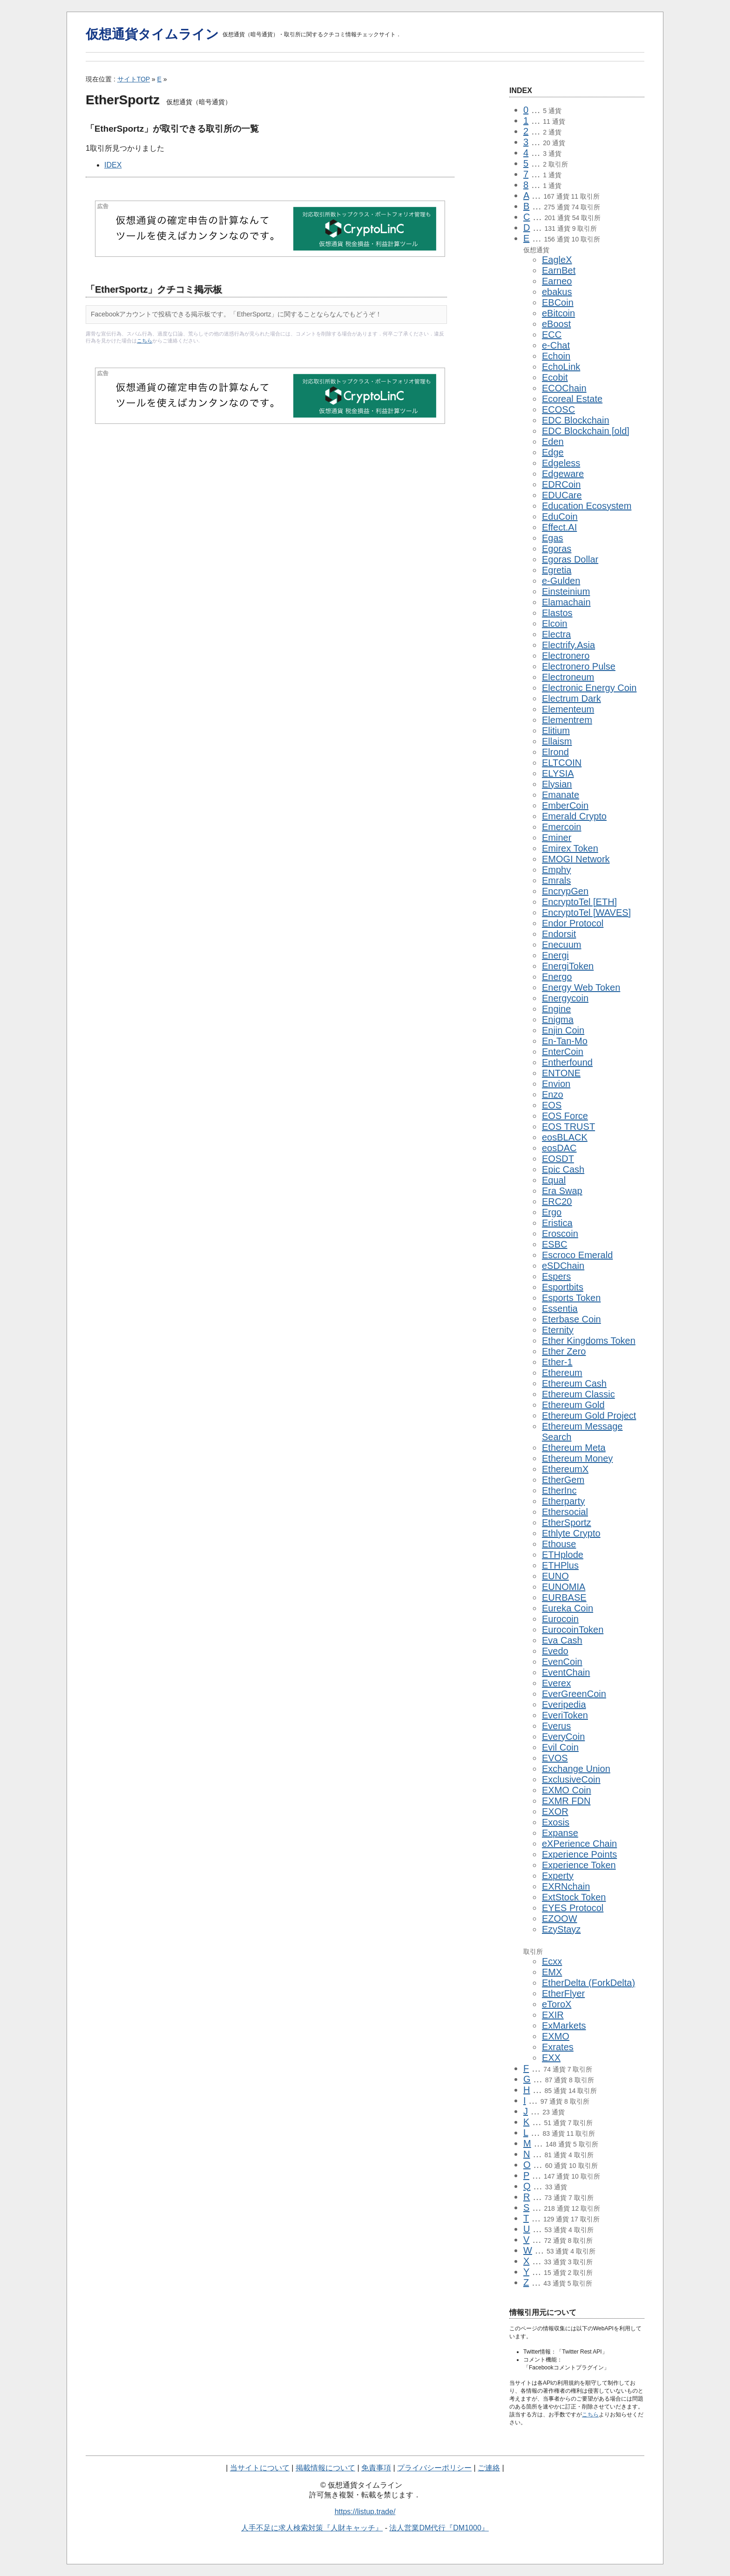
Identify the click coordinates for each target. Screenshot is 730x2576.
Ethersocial (565, 1512)
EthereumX (565, 1469)
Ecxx (552, 1961)
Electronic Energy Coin (589, 688)
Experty (558, 1876)
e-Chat (556, 345)
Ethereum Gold (573, 1405)
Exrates (558, 2047)
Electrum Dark (571, 698)
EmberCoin (565, 805)
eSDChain (563, 1266)
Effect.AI (559, 527)
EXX (551, 2058)
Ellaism (557, 741)
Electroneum (568, 677)
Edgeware (563, 474)
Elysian (557, 784)
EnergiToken (568, 966)
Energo (557, 977)
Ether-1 (557, 1362)
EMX (552, 1972)
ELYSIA (558, 773)
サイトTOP (133, 79)
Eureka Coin (567, 1608)
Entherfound (567, 1062)
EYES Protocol (572, 1908)
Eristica (557, 1223)
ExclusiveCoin (571, 1779)
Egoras (556, 548)
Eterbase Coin (571, 1319)
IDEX (113, 165)
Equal (554, 1180)
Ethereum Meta (574, 1447)
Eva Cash (562, 1640)
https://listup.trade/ (365, 2512)
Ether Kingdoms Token (588, 1340)
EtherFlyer (563, 1993)
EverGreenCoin (574, 1694)
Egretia (556, 570)
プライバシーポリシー (434, 2468)
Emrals (556, 880)
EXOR (555, 1811)
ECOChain (564, 388)
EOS (551, 1105)
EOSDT (558, 1159)
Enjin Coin (563, 1030)
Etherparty (563, 1501)
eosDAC (559, 1148)
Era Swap (562, 1191)
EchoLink (561, 367)
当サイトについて (260, 2468)
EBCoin (558, 302)
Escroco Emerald (577, 1255)
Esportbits (562, 1287)
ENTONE (561, 1073)
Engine (556, 1009)
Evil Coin (560, 1747)
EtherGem (563, 1480)
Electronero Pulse (578, 666)
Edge (553, 452)
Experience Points (579, 1854)
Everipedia (564, 1704)
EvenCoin (562, 1662)
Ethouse (559, 1544)
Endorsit (559, 934)
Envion (556, 1084)
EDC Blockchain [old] (585, 431)
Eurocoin (560, 1619)
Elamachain (566, 602)
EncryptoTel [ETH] (579, 902)
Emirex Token (570, 848)
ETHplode (562, 1555)
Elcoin (554, 623)
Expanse (560, 1833)
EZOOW (559, 1918)
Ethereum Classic (578, 1394)
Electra (556, 634)
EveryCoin (563, 1736)
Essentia (560, 1308)
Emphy (556, 870)
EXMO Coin (566, 1790)
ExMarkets (564, 2025)
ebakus (557, 292)
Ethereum (562, 1373)
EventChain (566, 1672)
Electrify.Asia (568, 645)
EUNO (555, 1576)
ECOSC (558, 409)
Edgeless (561, 463)
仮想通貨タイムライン (152, 34)
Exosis (555, 1822)
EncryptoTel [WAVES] (586, 912)
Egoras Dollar (570, 559)
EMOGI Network (576, 859)
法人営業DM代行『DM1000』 (438, 2528)
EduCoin (560, 516)
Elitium (556, 730)
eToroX (556, 2004)
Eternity (558, 1330)
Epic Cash (563, 1169)
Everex (556, 1683)
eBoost (556, 324)
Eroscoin (560, 1233)
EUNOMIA (563, 1587)
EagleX (557, 260)
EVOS (555, 1758)
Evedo (555, 1651)
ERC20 (557, 1201)
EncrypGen (565, 891)
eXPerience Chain (579, 1843)
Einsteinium (566, 591)
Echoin (556, 356)
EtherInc (559, 1490)
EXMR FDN (566, 1801)
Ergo (551, 1212)
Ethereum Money (577, 1458)
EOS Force (565, 1116)
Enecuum (561, 944)
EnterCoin (562, 1051)
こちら (144, 340)
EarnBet (558, 270)
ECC (551, 334)
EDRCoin (561, 484)
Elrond (555, 752)
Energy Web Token (581, 987)
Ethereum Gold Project (589, 1415)
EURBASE (564, 1597)
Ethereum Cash (574, 1383)
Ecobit (555, 377)
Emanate (560, 795)
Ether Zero (564, 1351)
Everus (556, 1726)
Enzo (552, 1094)
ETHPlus (560, 1565)
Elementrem (567, 720)
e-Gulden (561, 581)
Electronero (565, 656)
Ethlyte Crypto (571, 1533)
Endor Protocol (572, 923)
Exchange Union (576, 1769)
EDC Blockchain (575, 420)
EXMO (555, 2036)
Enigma (558, 1019)
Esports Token (571, 1298)
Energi (555, 955)
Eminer (556, 837)
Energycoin (565, 998)
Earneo (557, 281)
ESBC (554, 1244)
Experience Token (579, 1865)
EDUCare (562, 495)
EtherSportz (566, 1522)
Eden (553, 441)
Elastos (557, 613)
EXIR (553, 2015)
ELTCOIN (561, 763)
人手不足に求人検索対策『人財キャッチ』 (312, 2528)
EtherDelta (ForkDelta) (588, 1983)
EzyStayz (561, 1929)
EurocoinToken (572, 1629)
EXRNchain (566, 1886)
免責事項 (376, 2468)
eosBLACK (565, 1137)
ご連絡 (489, 2468)
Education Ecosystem (586, 506)
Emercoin (561, 827)
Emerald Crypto (574, 816)
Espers (556, 1276)
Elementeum (568, 709)
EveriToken (565, 1715)
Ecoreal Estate (572, 399)
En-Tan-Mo (565, 1041)
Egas (552, 538)
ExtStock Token (574, 1897)
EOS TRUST (568, 1126)
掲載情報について (325, 2468)
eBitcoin (558, 313)
